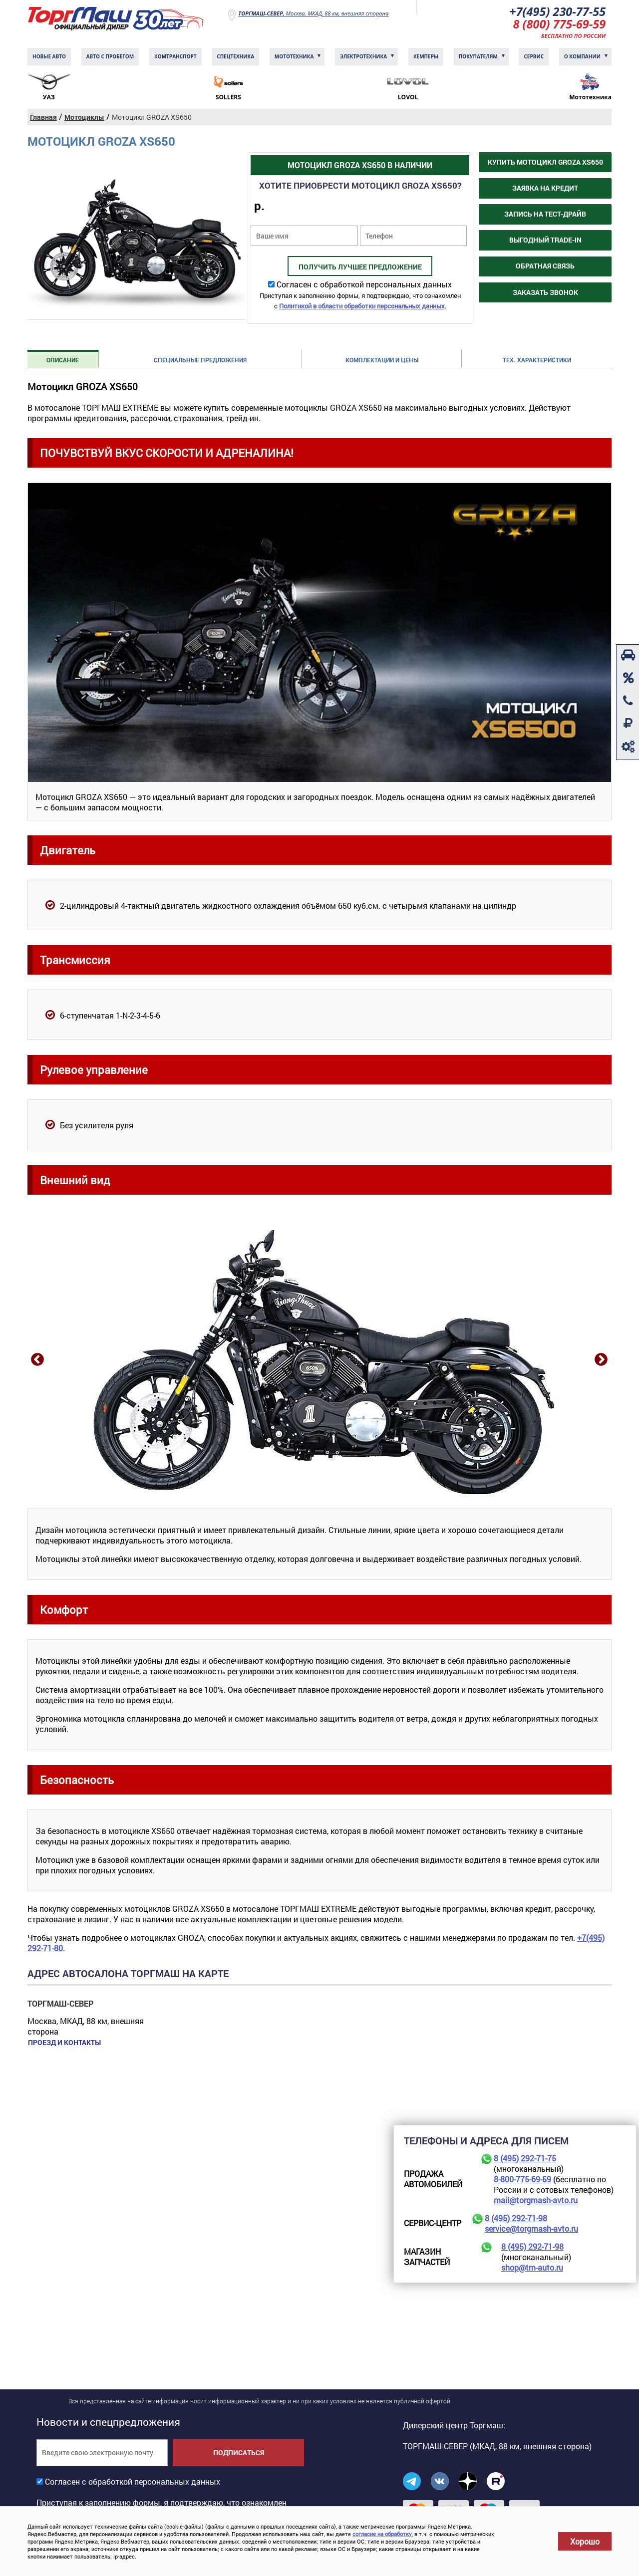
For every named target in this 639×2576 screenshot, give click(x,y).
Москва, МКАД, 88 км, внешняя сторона (313, 13)
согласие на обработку (382, 2534)
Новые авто (49, 57)
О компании (582, 57)
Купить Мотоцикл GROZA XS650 (545, 163)
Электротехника (363, 57)
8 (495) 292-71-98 (516, 2219)
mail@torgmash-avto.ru (536, 2201)
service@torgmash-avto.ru (531, 2229)
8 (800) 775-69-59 (558, 24)
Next (600, 1359)
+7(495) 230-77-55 (556, 11)
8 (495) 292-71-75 (525, 2159)
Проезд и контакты (63, 2043)
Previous (36, 1359)
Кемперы (425, 57)
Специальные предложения (200, 361)
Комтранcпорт (175, 57)
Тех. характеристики (537, 361)
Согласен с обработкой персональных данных (364, 285)
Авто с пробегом (110, 57)
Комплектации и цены (381, 361)
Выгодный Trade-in (545, 241)
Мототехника (294, 57)
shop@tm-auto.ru (532, 2268)
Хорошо (585, 2541)
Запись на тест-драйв (545, 215)
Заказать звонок (545, 292)
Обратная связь (545, 266)
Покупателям (478, 57)
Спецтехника (235, 57)
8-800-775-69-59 (522, 2180)
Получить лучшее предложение (360, 267)
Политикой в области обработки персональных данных (362, 306)
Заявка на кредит (545, 189)
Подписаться (238, 2453)
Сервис (534, 57)
